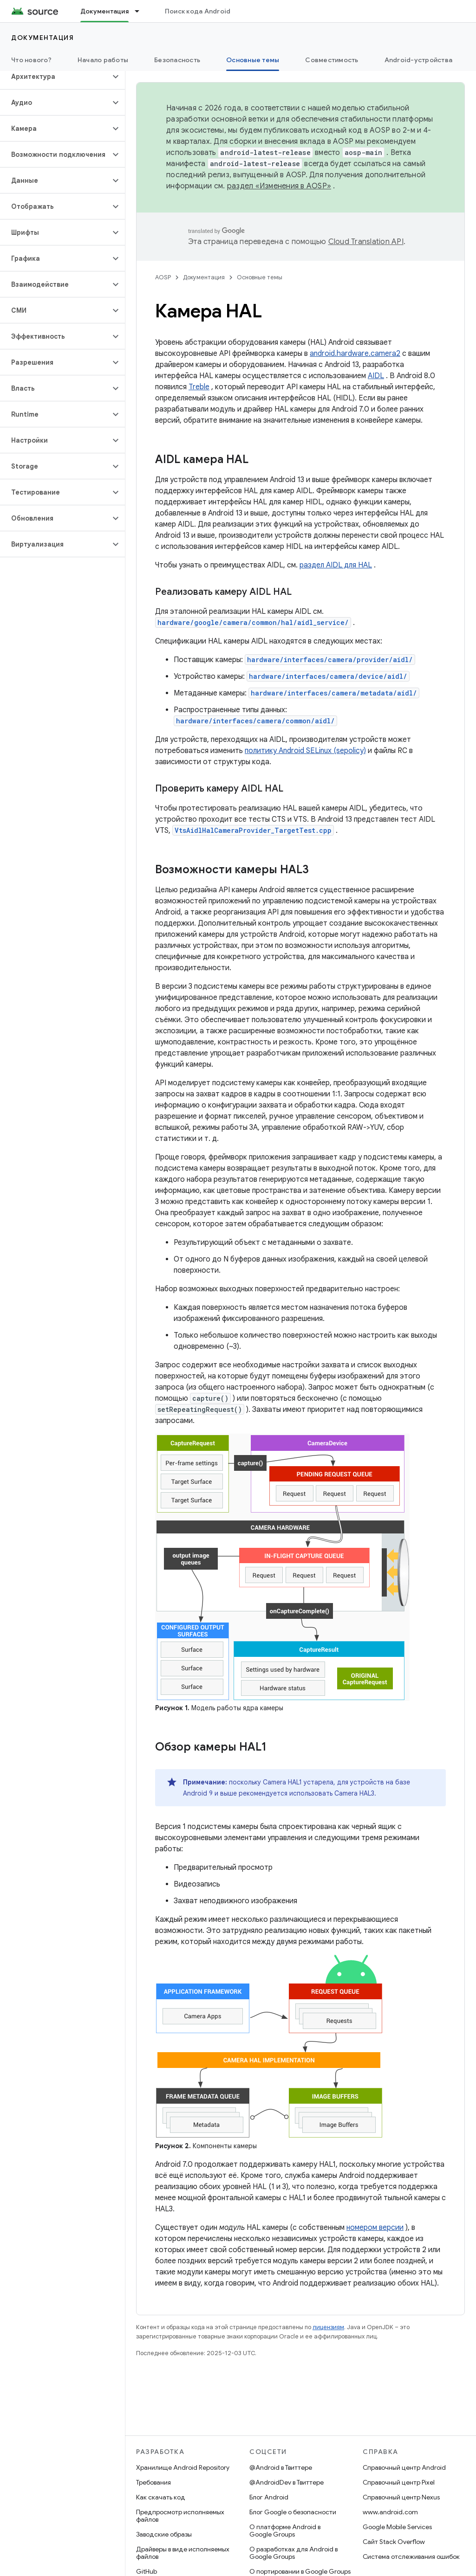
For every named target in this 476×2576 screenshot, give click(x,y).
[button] (55, 76)
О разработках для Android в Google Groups (293, 2553)
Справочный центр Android (404, 2467)
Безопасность (177, 60)
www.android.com (390, 2512)
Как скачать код (160, 2497)
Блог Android (268, 2497)
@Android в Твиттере (280, 2467)
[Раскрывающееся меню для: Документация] (141, 11)
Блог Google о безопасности (292, 2512)
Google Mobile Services (397, 2527)
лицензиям (328, 2327)
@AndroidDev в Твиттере (286, 2482)
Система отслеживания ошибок (411, 2556)
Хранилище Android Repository (182, 2467)
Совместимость (331, 60)
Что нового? (31, 60)
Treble (199, 387)
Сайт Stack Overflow (394, 2541)
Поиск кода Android (198, 11)
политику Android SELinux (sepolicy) (305, 750)
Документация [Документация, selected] (104, 11)
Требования (153, 2482)
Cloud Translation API (366, 241)
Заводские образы (164, 2534)
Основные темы (259, 277)
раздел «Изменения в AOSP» (279, 186)
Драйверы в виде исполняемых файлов (182, 2553)
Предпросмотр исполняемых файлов (180, 2516)
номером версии (375, 2227)
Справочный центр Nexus (401, 2497)
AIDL (376, 375)
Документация (42, 37)
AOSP (163, 277)
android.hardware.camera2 (355, 353)
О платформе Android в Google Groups (284, 2530)
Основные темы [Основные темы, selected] (252, 60)
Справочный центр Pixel (399, 2482)
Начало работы (103, 60)
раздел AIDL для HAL (336, 565)
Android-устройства (419, 60)
